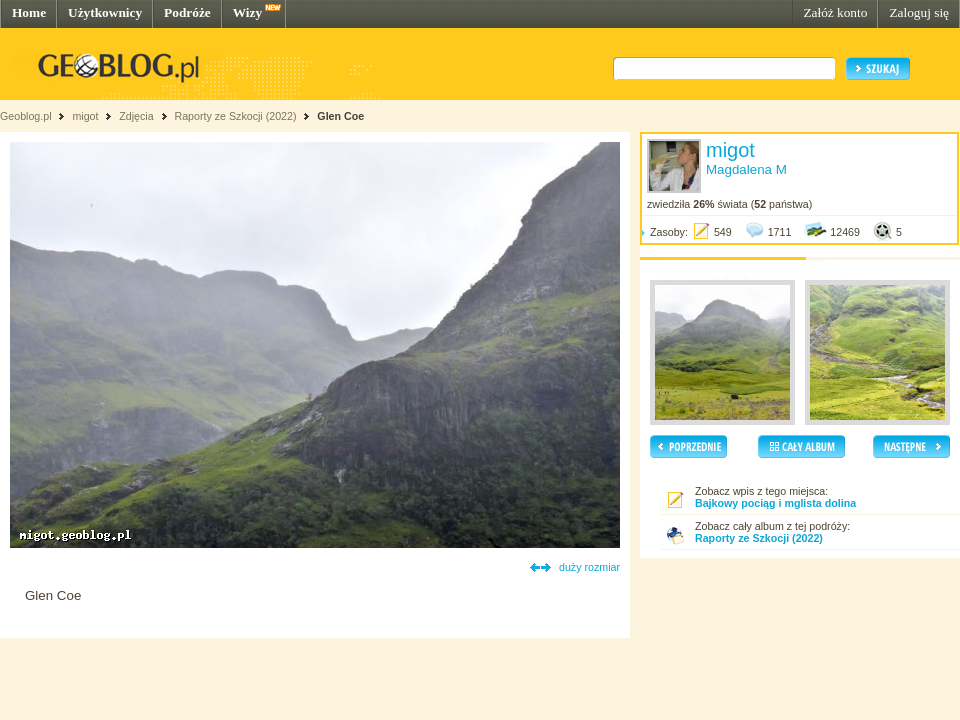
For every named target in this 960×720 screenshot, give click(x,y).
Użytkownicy (105, 12)
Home (29, 12)
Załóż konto (835, 12)
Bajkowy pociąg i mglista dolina (775, 503)
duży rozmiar (589, 567)
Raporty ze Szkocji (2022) (236, 116)
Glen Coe (340, 116)
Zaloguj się (919, 12)
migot (85, 116)
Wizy (247, 12)
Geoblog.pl (26, 116)
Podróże (187, 12)
